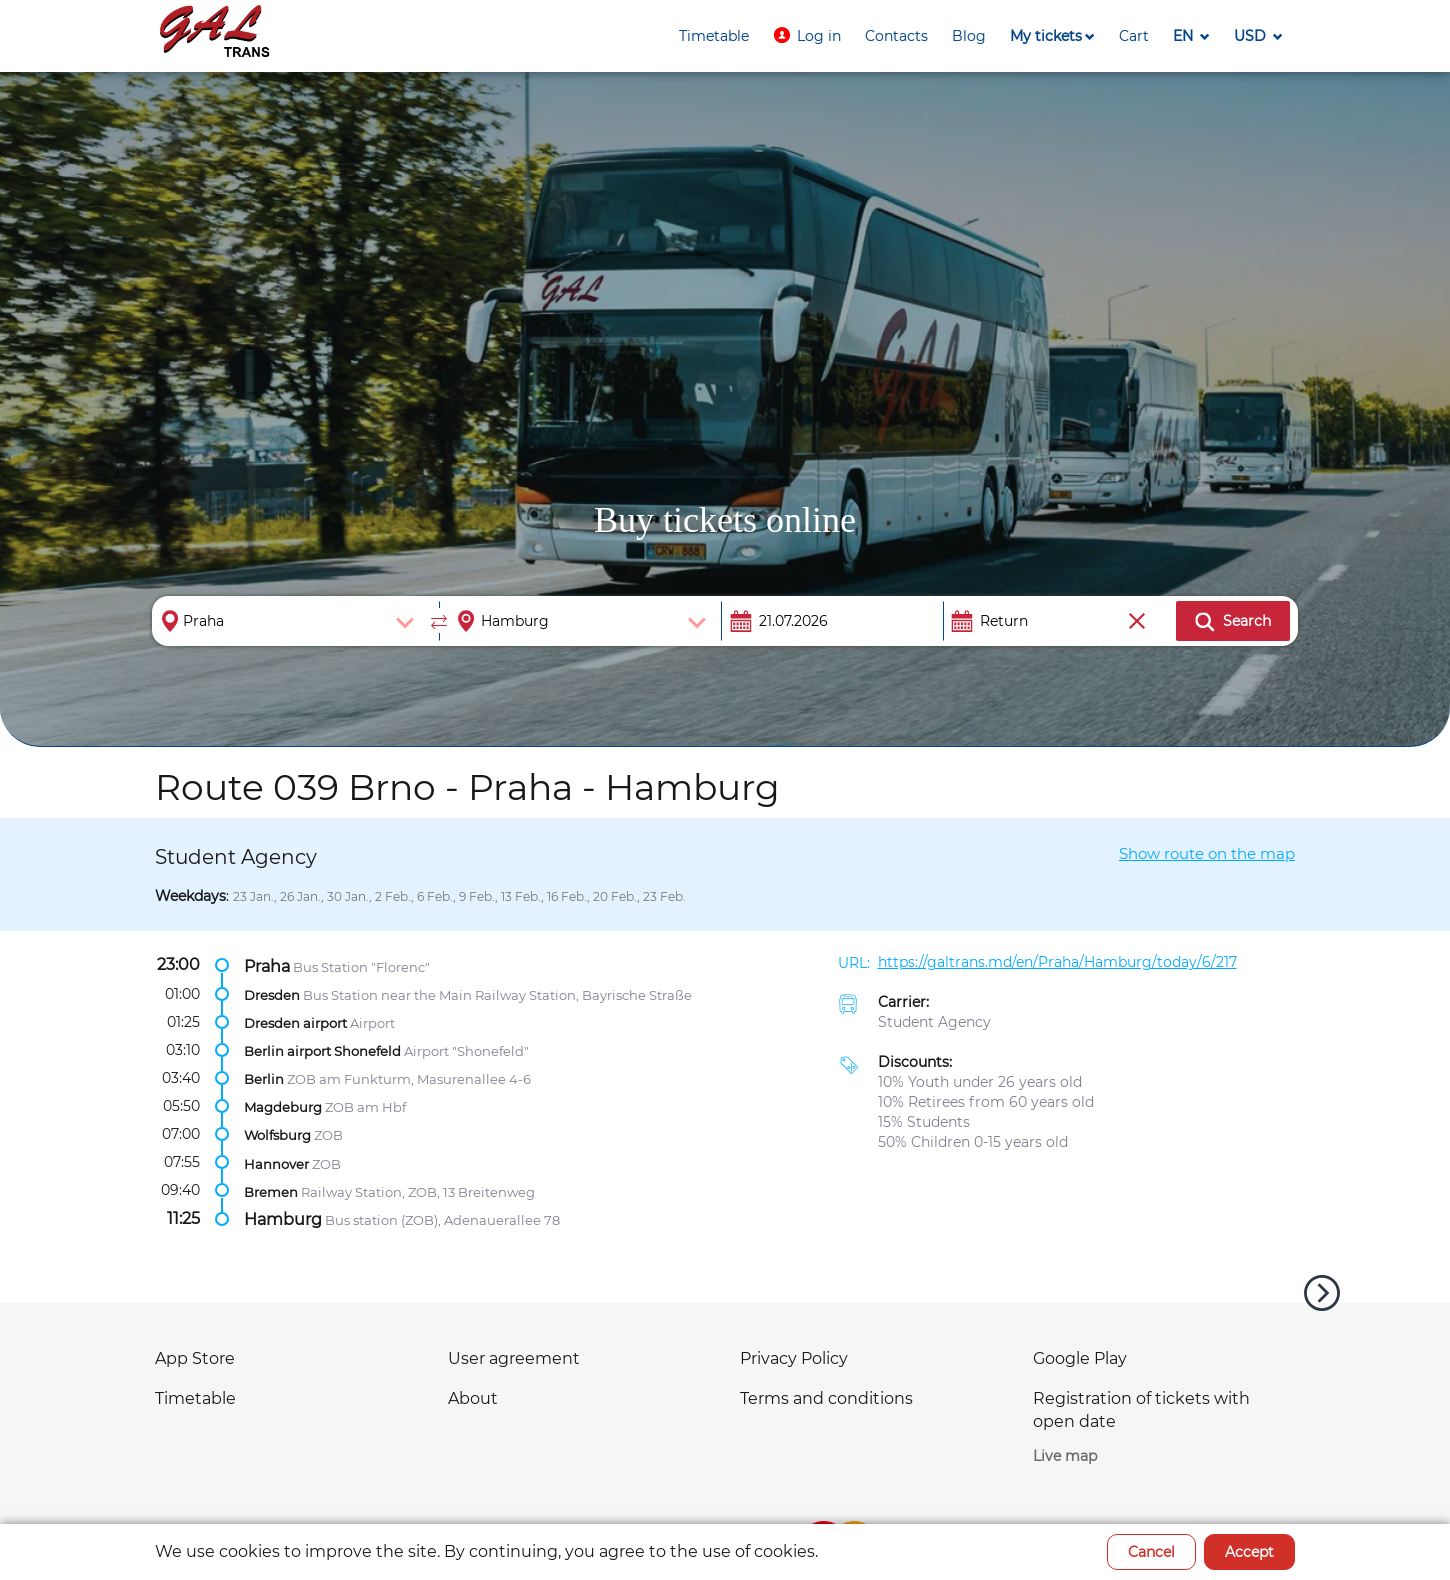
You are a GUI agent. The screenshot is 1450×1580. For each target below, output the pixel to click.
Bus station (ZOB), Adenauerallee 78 (442, 1219)
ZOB (328, 1135)
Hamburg (283, 1218)
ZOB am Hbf (365, 1107)
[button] (807, 36)
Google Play (1080, 1358)
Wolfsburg (277, 1135)
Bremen (271, 1191)
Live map (1065, 1456)
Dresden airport (295, 1023)
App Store (195, 1358)
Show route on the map (1207, 853)
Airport (372, 1023)
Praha (267, 965)
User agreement (514, 1358)
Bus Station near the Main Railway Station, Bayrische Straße (497, 994)
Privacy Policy (794, 1358)
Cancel (1151, 1552)
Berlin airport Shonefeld (322, 1051)
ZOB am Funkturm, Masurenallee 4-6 (409, 1079)
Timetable (195, 1398)
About (473, 1398)
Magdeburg (283, 1107)
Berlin (264, 1079)
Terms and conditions (826, 1398)
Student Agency (934, 1022)
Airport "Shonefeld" (466, 1051)
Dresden (272, 994)
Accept (1249, 1552)
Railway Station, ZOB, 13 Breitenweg (418, 1191)
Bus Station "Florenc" (361, 966)
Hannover (276, 1163)
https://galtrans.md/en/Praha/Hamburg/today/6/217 (1057, 962)
